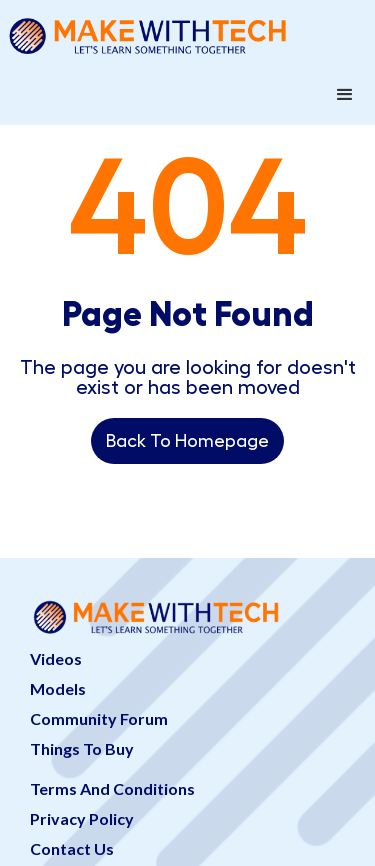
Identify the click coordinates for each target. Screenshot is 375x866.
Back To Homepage (187, 441)
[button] (345, 95)
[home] (187, 32)
